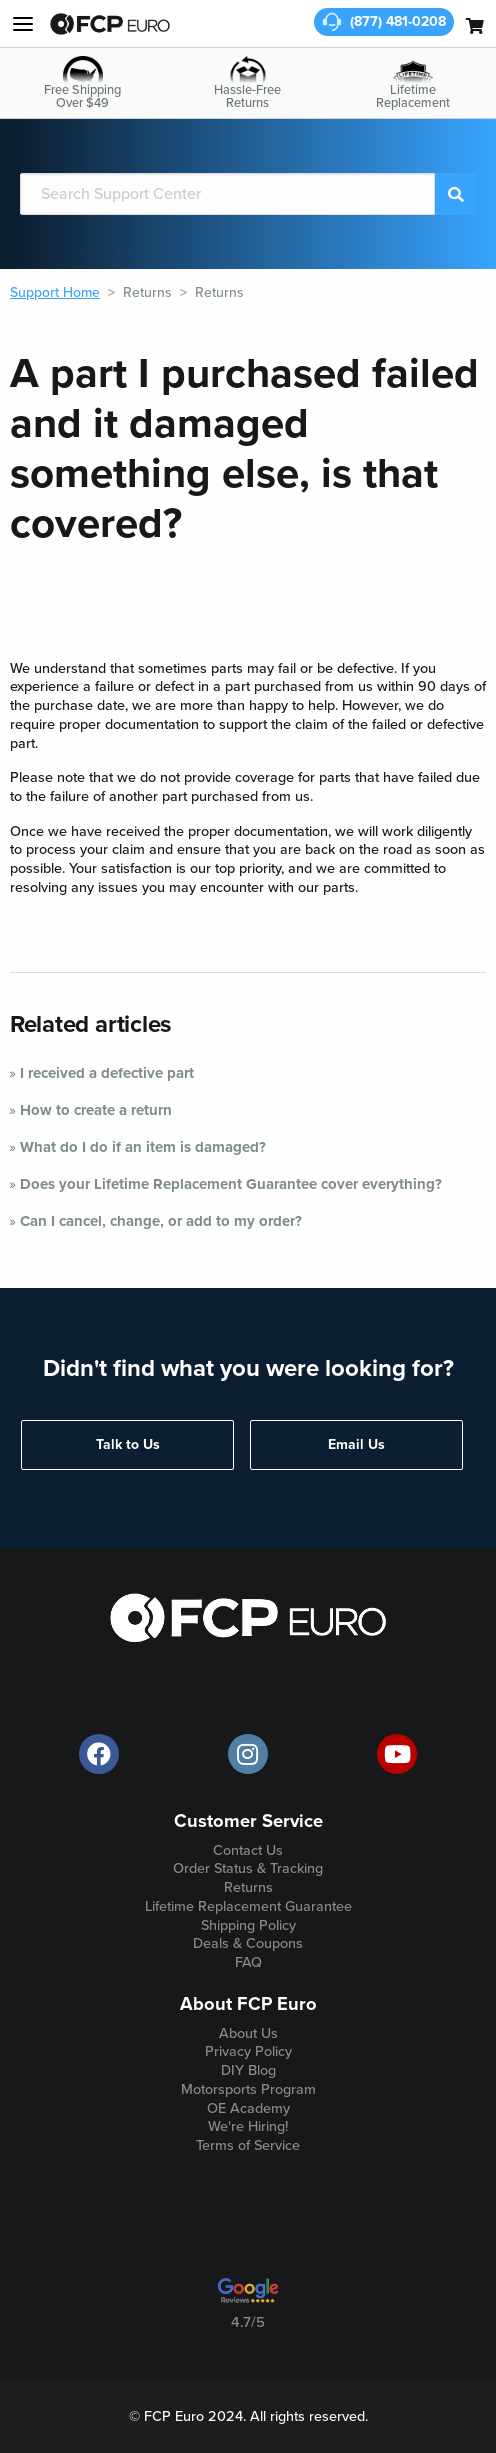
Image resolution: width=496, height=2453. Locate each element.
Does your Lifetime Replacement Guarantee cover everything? (231, 1184)
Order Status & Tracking (248, 1868)
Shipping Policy (248, 1925)
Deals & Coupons (248, 1943)
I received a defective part (107, 1073)
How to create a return (96, 1110)
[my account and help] (23, 24)
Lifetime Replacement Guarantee (248, 1906)
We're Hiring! (248, 2126)
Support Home (55, 292)
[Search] (227, 194)
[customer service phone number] (384, 22)
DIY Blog (248, 2070)
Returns (147, 292)
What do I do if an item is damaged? (143, 1147)
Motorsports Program (248, 2089)
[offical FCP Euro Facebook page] (99, 1754)
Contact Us (248, 1850)
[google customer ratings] (248, 2298)
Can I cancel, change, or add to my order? (161, 1221)
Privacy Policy (248, 2051)
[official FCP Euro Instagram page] (248, 1754)
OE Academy (248, 2108)
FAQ (248, 1962)
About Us (248, 2033)
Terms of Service (248, 2145)
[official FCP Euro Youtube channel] (397, 1754)
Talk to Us (128, 1444)
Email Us (356, 1444)
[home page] (110, 24)
